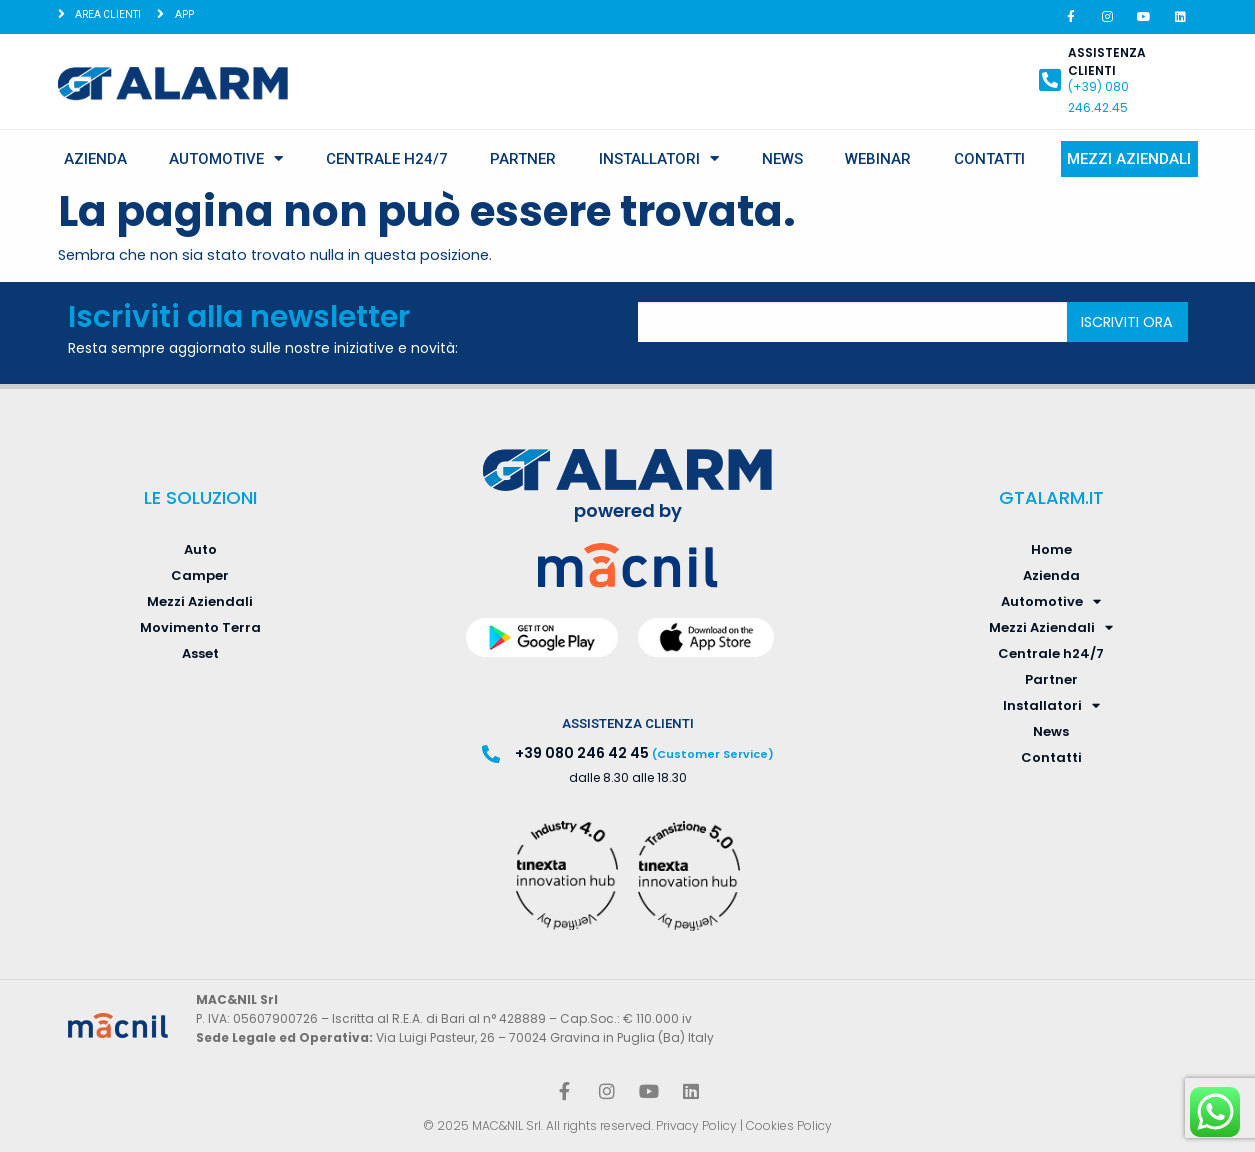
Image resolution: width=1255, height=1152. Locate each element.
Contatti (989, 159)
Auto (200, 549)
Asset (200, 653)
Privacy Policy (696, 1125)
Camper (200, 575)
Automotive (226, 158)
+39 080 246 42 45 (582, 753)
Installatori (659, 158)
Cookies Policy (789, 1125)
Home (1051, 549)
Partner (523, 159)
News (782, 159)
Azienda (95, 159)
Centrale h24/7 (387, 159)
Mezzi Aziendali (1129, 159)
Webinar (878, 159)
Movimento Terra (200, 627)
